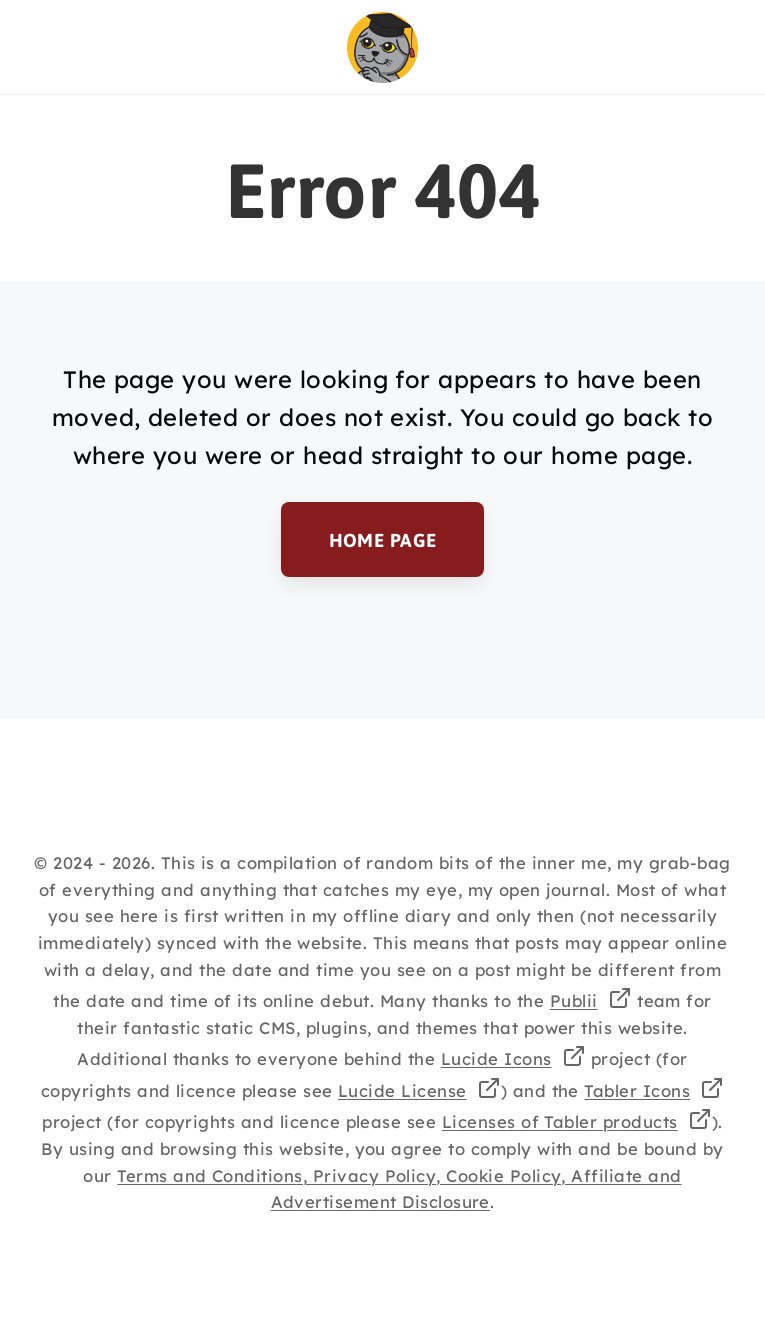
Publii (574, 1000)
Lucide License (402, 1090)
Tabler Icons (637, 1090)
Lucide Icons (496, 1058)
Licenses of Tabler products (560, 1121)
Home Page (382, 539)
